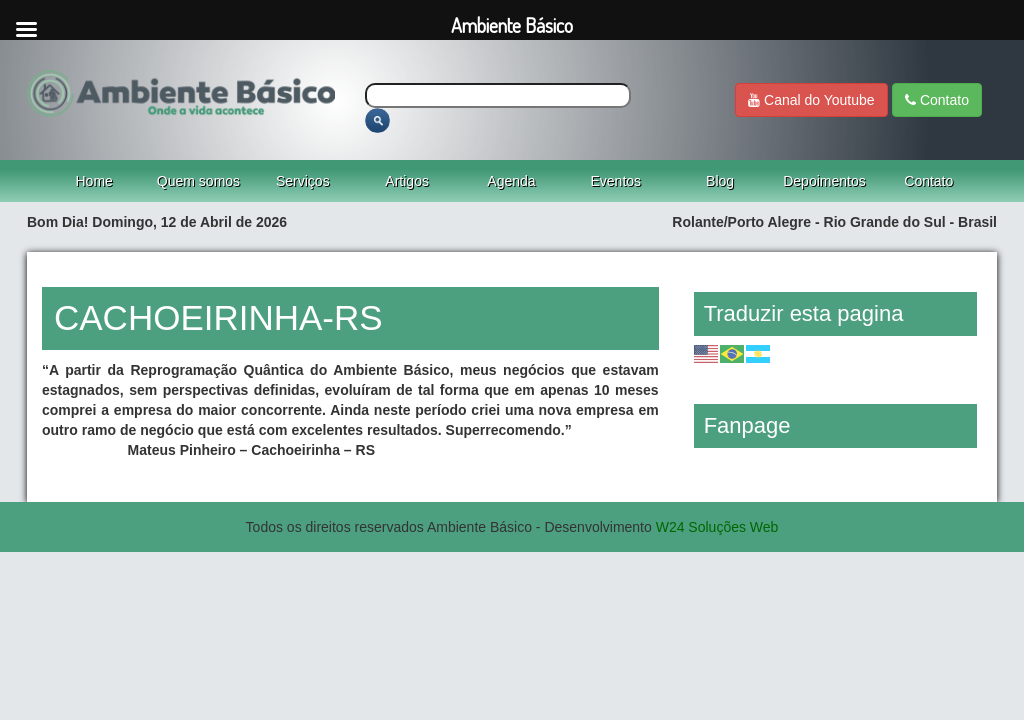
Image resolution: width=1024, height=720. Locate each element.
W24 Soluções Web (717, 527)
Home (93, 181)
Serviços (303, 181)
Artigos (407, 181)
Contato (937, 100)
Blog (720, 181)
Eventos (616, 181)
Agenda (511, 181)
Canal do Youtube (811, 100)
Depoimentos (824, 181)
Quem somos (198, 181)
